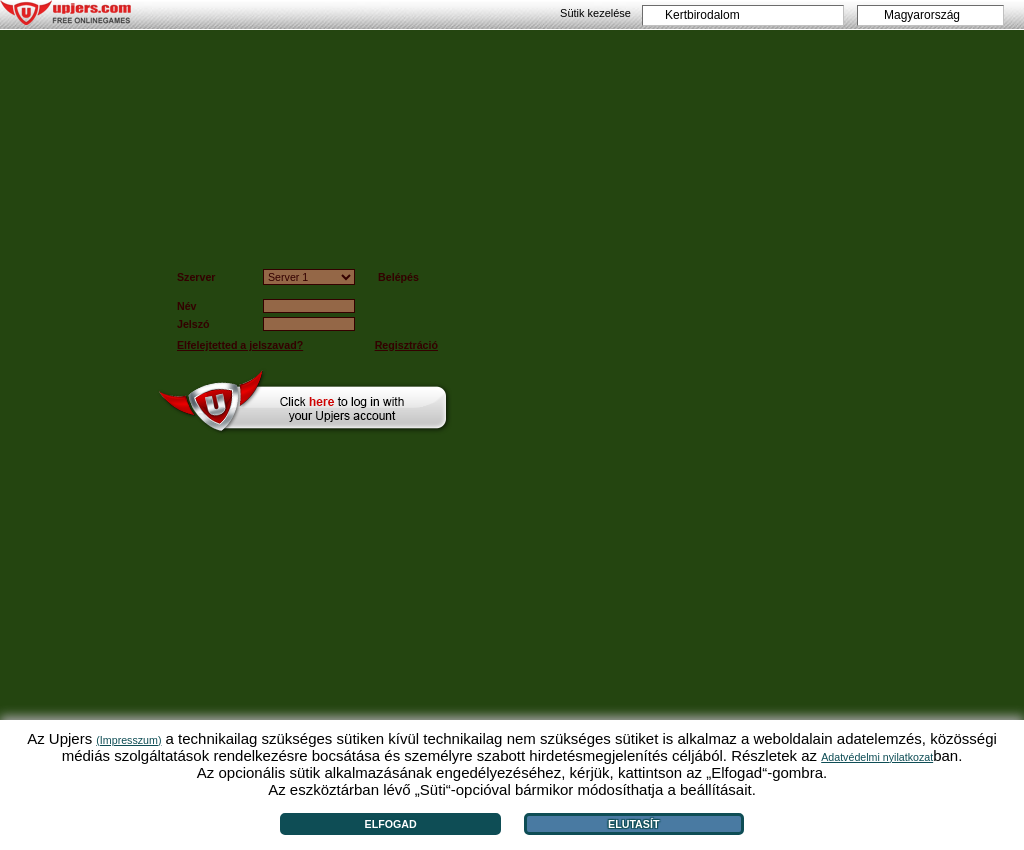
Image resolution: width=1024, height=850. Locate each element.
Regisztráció (406, 345)
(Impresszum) (128, 740)
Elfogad (391, 824)
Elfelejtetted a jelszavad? (240, 345)
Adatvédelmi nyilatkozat (877, 757)
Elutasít (633, 824)
